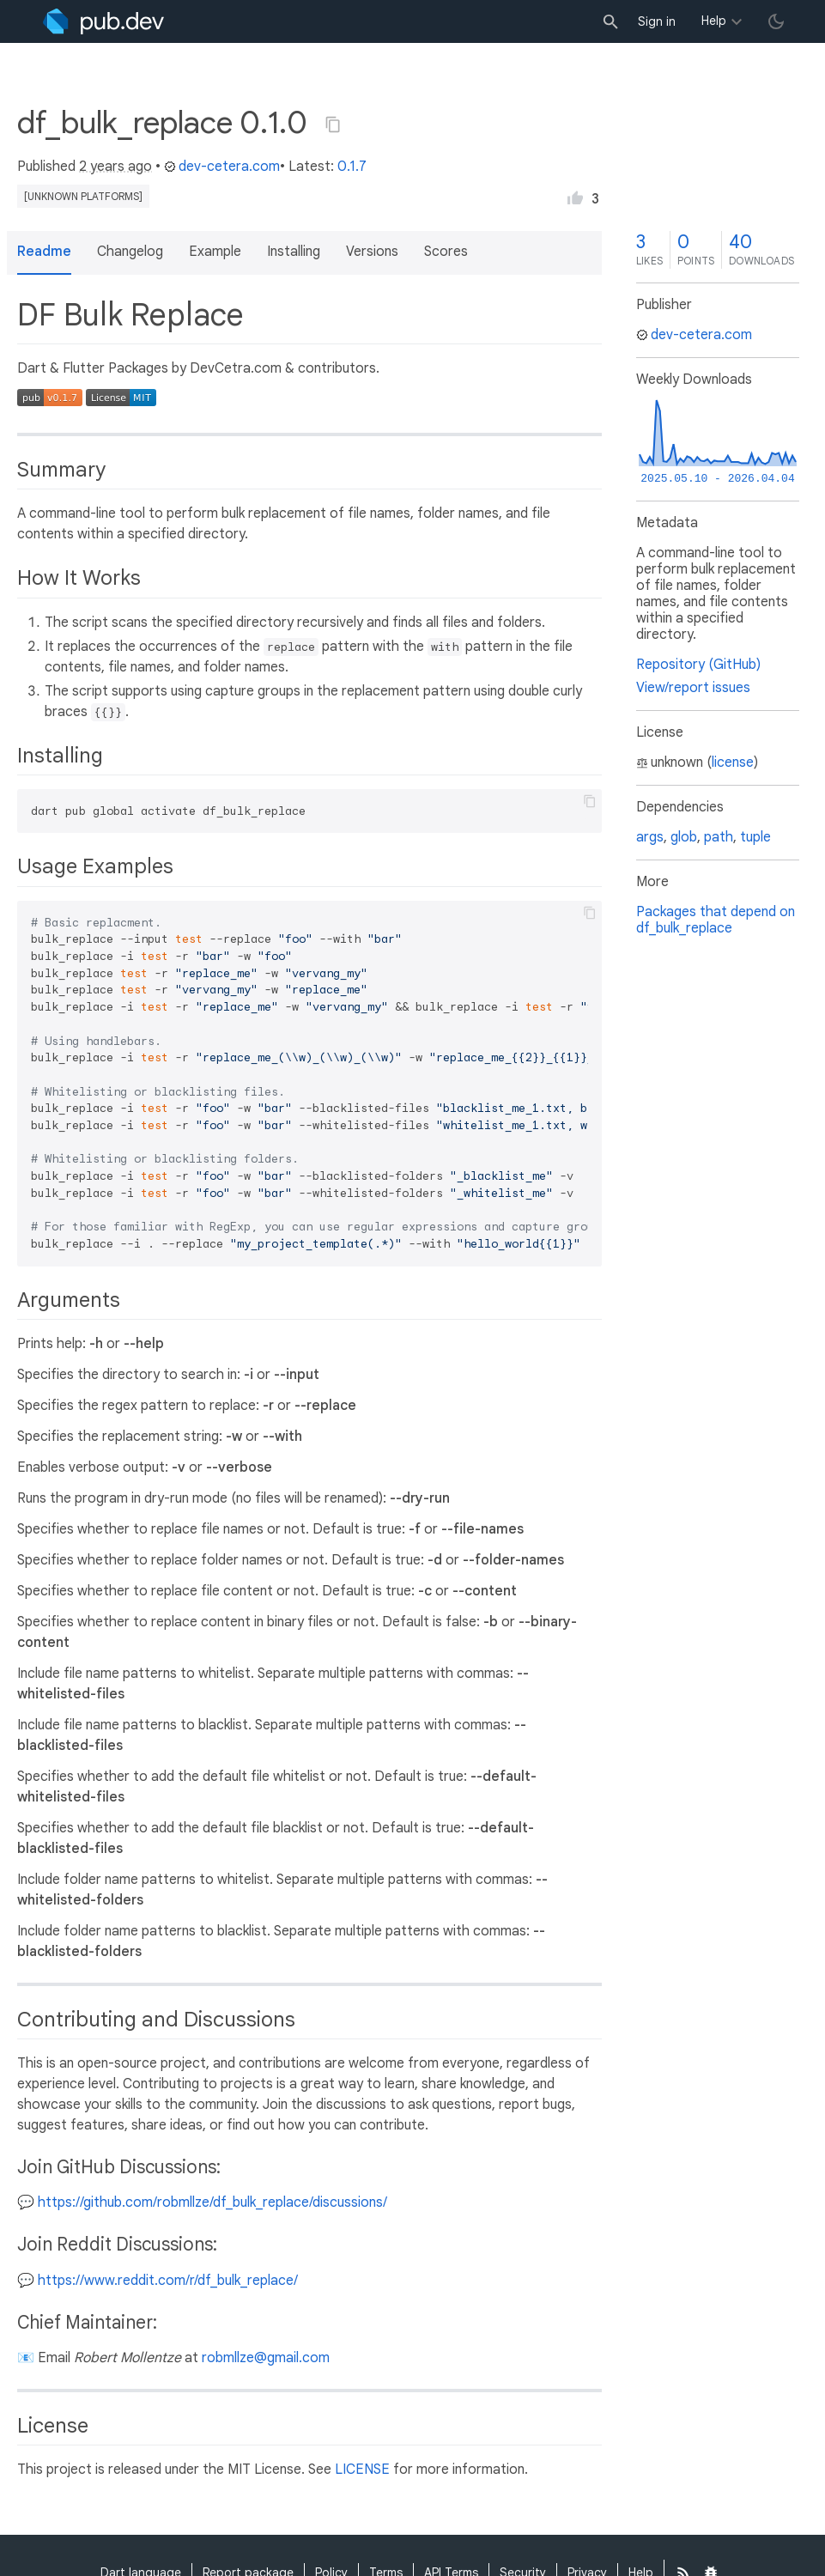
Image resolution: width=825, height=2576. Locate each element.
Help (713, 20)
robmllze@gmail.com (266, 2357)
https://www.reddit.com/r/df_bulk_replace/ (168, 2280)
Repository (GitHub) (698, 664)
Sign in (657, 21)
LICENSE (362, 2469)
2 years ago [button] (115, 166)
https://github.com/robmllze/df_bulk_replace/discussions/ (212, 2202)
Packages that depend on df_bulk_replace (715, 920)
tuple (755, 837)
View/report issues (693, 687)
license (733, 762)
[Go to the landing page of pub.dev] (103, 21)
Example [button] (215, 251)
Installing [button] (293, 251)
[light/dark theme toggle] (776, 21)
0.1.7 (352, 166)
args (650, 837)
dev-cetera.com (222, 166)
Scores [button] (446, 251)
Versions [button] (372, 251)
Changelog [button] (130, 251)
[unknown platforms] (83, 196)
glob (683, 837)
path (718, 837)
